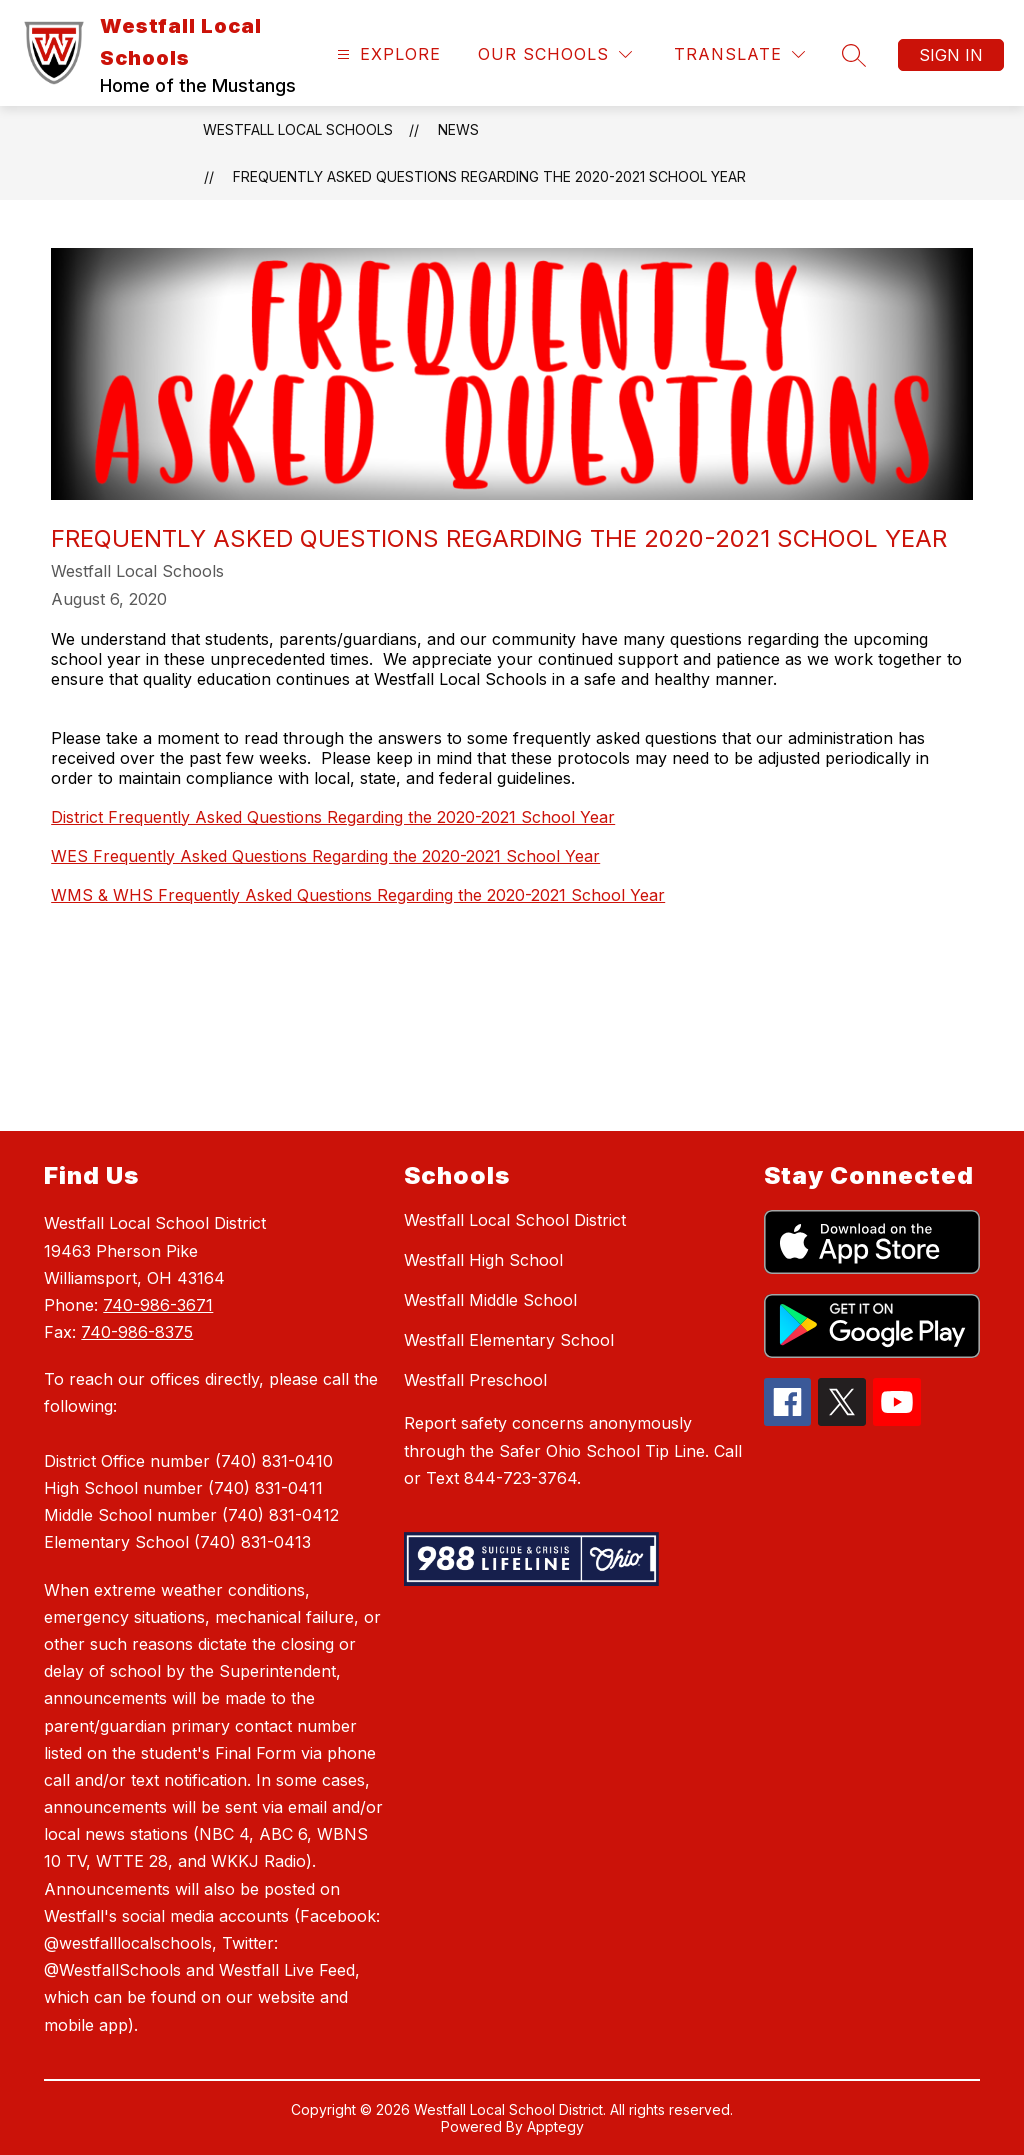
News (458, 129)
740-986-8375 (137, 1332)
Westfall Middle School (490, 1300)
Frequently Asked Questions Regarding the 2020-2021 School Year (489, 176)
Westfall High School (483, 1260)
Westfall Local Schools (298, 129)
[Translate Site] (739, 54)
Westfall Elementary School (509, 1340)
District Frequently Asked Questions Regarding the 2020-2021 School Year (333, 817)
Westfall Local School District (515, 1220)
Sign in (951, 55)
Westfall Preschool (475, 1380)
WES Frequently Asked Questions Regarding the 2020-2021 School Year (325, 856)
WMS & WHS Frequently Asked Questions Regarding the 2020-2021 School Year (358, 895)
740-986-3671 (158, 1305)
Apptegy (555, 2126)
